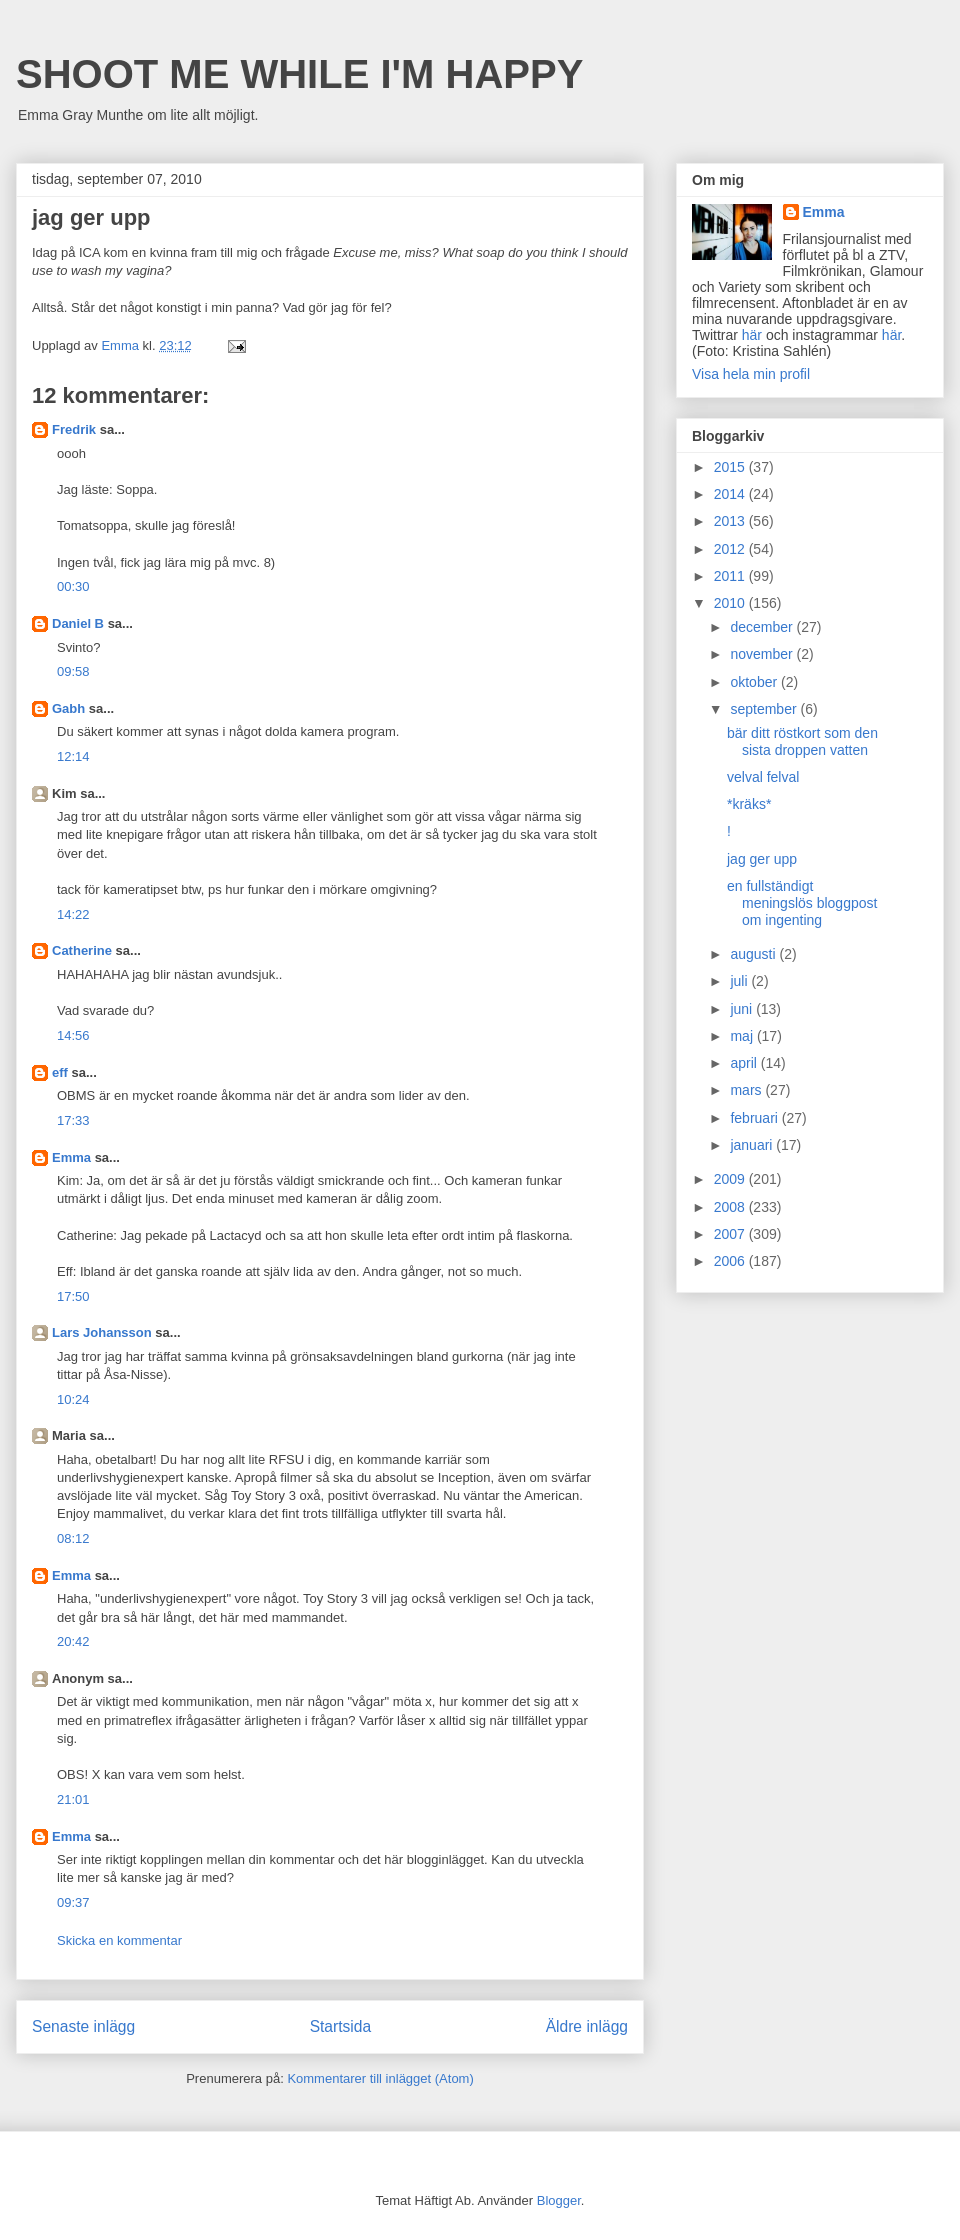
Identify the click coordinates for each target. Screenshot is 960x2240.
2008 (731, 1207)
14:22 (73, 914)
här (752, 335)
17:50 (73, 1296)
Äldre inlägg (587, 2026)
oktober (755, 682)
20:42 (73, 1641)
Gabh (68, 708)
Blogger (559, 2200)
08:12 (73, 1538)
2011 (731, 576)
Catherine (82, 950)
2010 (731, 603)
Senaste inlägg (83, 2026)
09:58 (73, 671)
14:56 (73, 1035)
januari (753, 1145)
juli (740, 981)
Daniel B (78, 623)
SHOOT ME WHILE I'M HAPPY (299, 74)
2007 (731, 1234)
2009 (731, 1179)
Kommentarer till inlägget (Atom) (380, 2078)
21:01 (73, 1799)
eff (60, 1072)
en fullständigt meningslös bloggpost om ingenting (802, 903)
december (763, 627)
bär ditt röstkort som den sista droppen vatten (802, 741)
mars (747, 1090)
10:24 (73, 1399)
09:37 (73, 1902)
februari (755, 1118)
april (745, 1063)
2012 (731, 549)
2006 (731, 1261)
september (765, 709)
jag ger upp (762, 859)
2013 (731, 521)
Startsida (341, 2026)
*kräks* (749, 804)
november (763, 654)
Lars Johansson (102, 1332)
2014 (731, 494)
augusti (754, 954)
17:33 (73, 1120)
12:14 (73, 756)
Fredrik (74, 429)
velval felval (763, 777)
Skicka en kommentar (119, 1940)
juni (743, 1009)
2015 (731, 467)
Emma (71, 1157)
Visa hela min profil (751, 374)
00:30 (73, 586)
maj (743, 1036)
